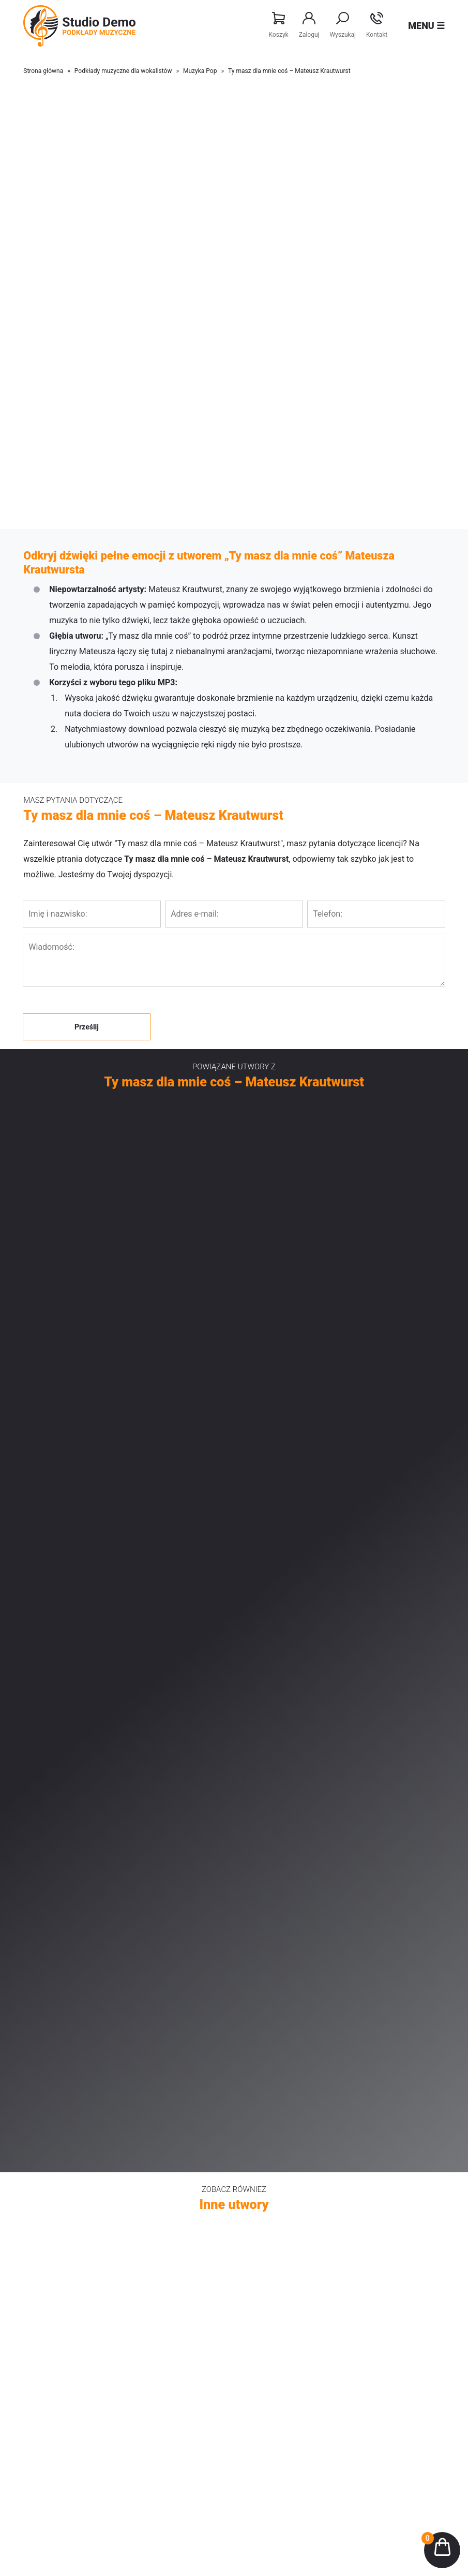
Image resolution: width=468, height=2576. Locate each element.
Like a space (279, 2157)
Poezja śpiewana (67, 2172)
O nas (49, 2409)
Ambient (272, 2188)
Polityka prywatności (292, 2393)
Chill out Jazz (281, 2203)
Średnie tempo (282, 2250)
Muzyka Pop (200, 71)
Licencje (272, 2362)
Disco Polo (57, 2265)
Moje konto (277, 2347)
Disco (268, 2219)
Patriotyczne (60, 2250)
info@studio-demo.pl (245, 2528)
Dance (269, 2265)
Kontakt (376, 25)
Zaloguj (309, 25)
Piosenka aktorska (70, 2188)
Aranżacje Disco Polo (74, 2378)
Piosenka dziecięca (71, 2203)
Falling (269, 2172)
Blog (47, 2424)
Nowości (54, 2347)
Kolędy (270, 2234)
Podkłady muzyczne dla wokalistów (123, 71)
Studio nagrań (62, 2393)
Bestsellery (58, 2362)
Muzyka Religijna (67, 2234)
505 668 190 (241, 2515)
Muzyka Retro (62, 2219)
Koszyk (279, 25)
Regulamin (276, 2378)
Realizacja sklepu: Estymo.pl (406, 2560)
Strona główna (43, 71)
